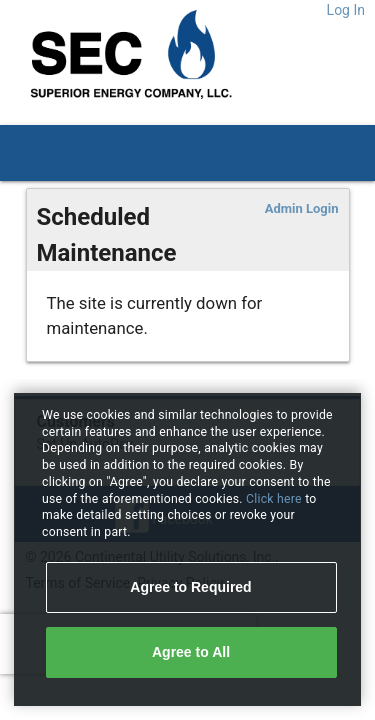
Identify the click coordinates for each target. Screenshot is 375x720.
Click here (275, 499)
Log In (346, 10)
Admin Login (302, 208)
